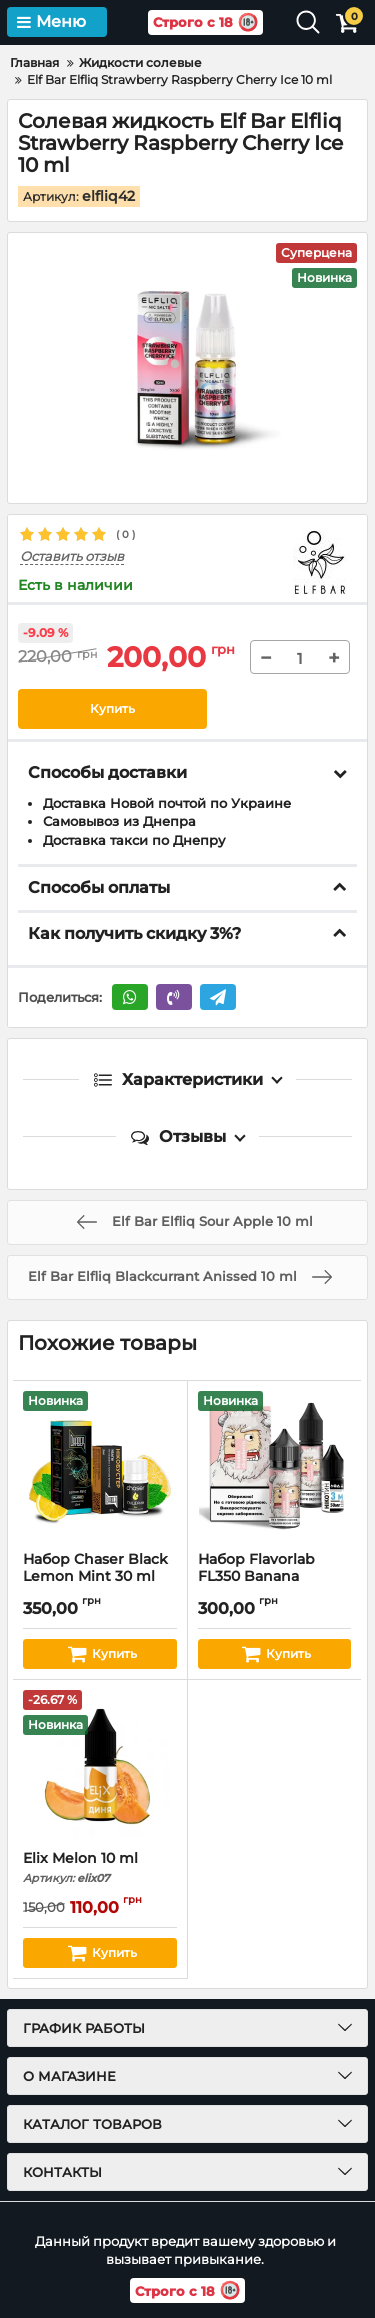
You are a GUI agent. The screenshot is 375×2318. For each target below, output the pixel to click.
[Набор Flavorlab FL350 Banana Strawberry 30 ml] (275, 1466)
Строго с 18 (205, 22)
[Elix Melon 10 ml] (100, 1765)
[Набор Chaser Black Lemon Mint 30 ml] (100, 1466)
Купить (112, 708)
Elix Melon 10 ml (100, 1867)
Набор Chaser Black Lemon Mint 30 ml (100, 1577)
